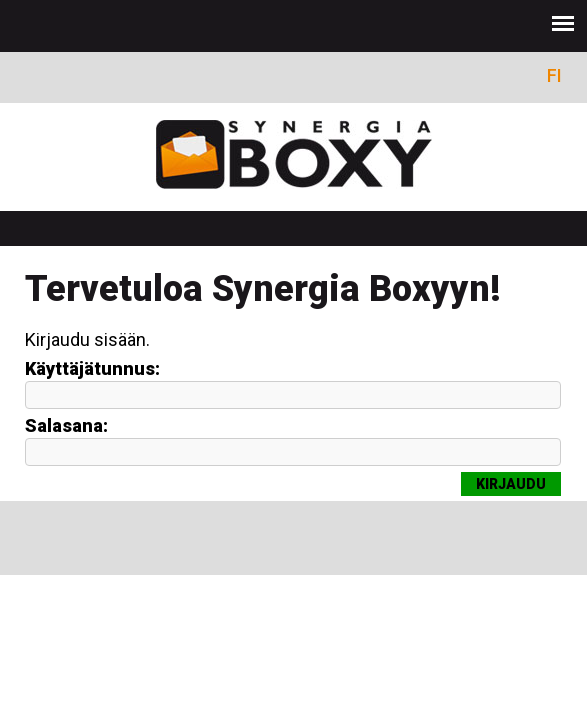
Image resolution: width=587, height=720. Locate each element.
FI (554, 75)
